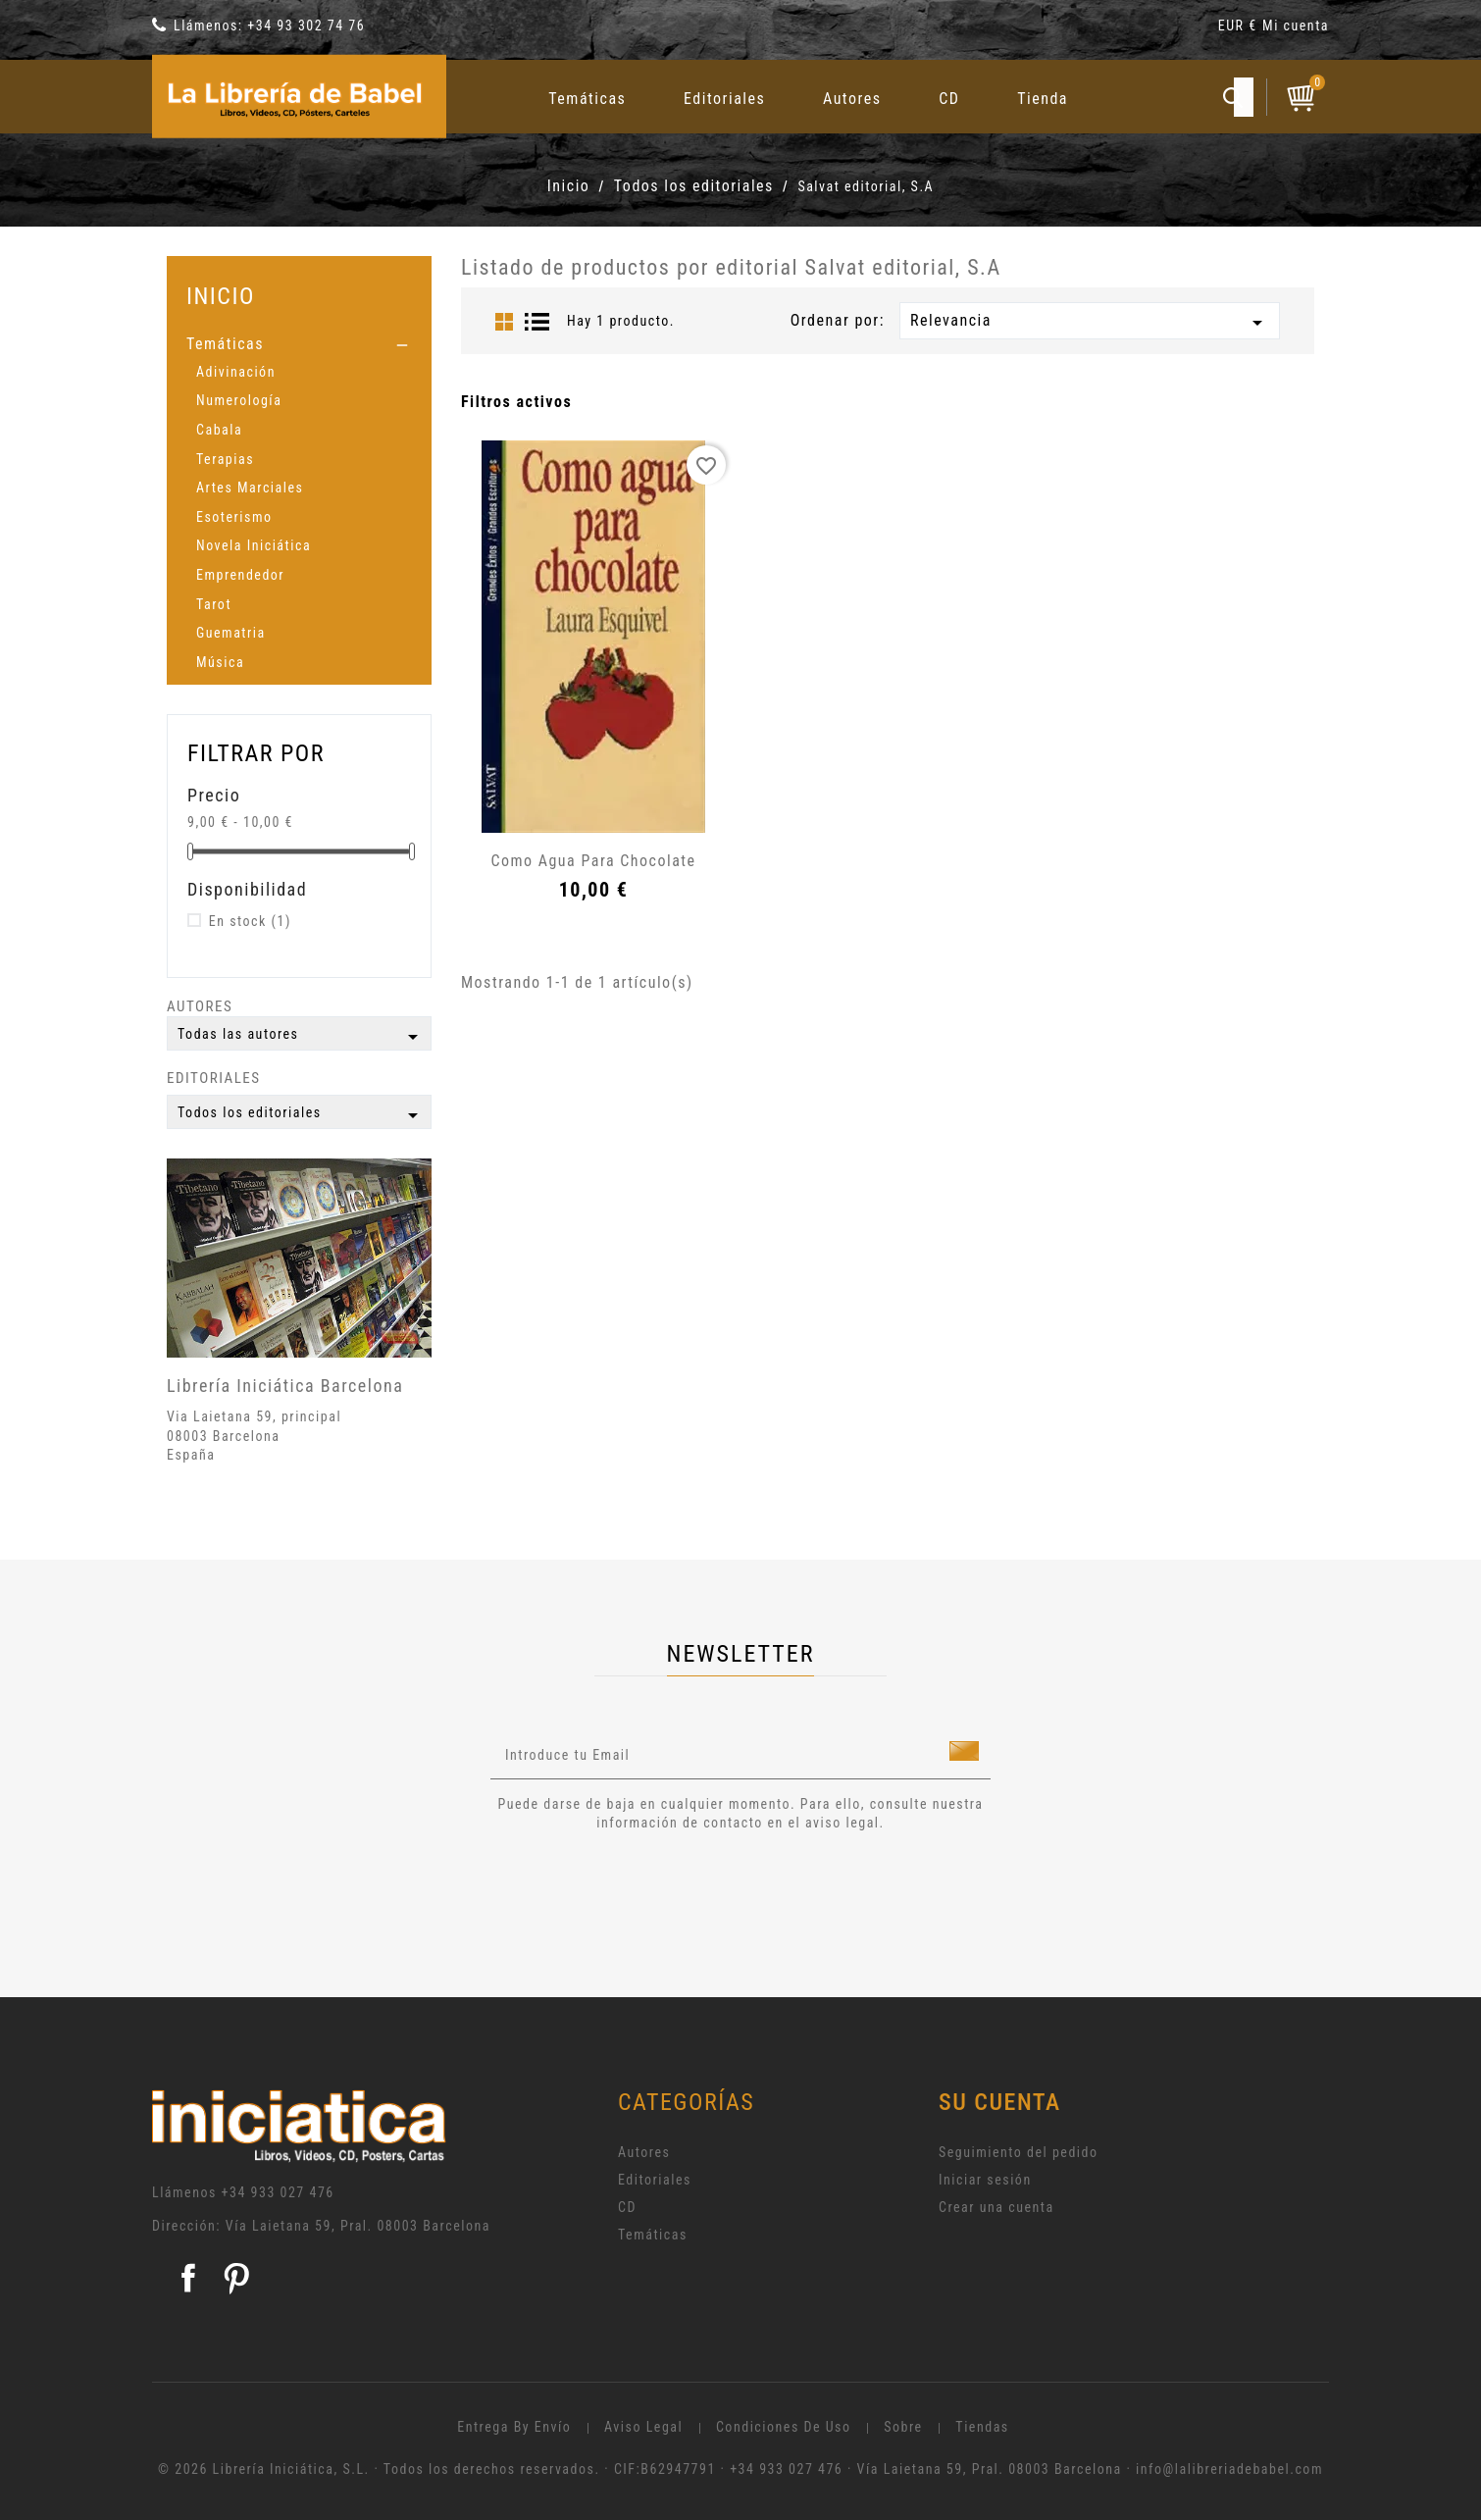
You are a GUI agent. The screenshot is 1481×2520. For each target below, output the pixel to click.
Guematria (231, 633)
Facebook (188, 2277)
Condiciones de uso (783, 2427)
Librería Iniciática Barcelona (285, 1385)
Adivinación (236, 372)
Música (220, 662)
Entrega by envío (514, 2427)
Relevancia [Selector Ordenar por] (1089, 322)
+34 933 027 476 (278, 2192)
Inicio (220, 296)
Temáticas (587, 98)
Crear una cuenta (996, 2207)
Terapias (225, 459)
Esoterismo (234, 517)
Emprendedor (240, 575)
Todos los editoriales (301, 1115)
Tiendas (981, 2427)
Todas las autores (301, 1037)
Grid (504, 321)
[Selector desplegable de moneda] (1240, 29)
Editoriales (724, 98)
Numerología (238, 400)
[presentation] (654, 1887)
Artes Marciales (249, 487)
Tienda (1042, 98)
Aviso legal (643, 2427)
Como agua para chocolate (592, 860)
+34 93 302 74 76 (306, 25)
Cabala (219, 429)
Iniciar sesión (985, 2179)
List (537, 321)
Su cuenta (1000, 2102)
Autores (852, 98)
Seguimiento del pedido (1018, 2152)
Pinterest (236, 2277)
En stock (250, 921)
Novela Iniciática (253, 545)
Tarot (213, 604)
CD (949, 98)
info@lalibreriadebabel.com (1229, 2469)
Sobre (903, 2427)
